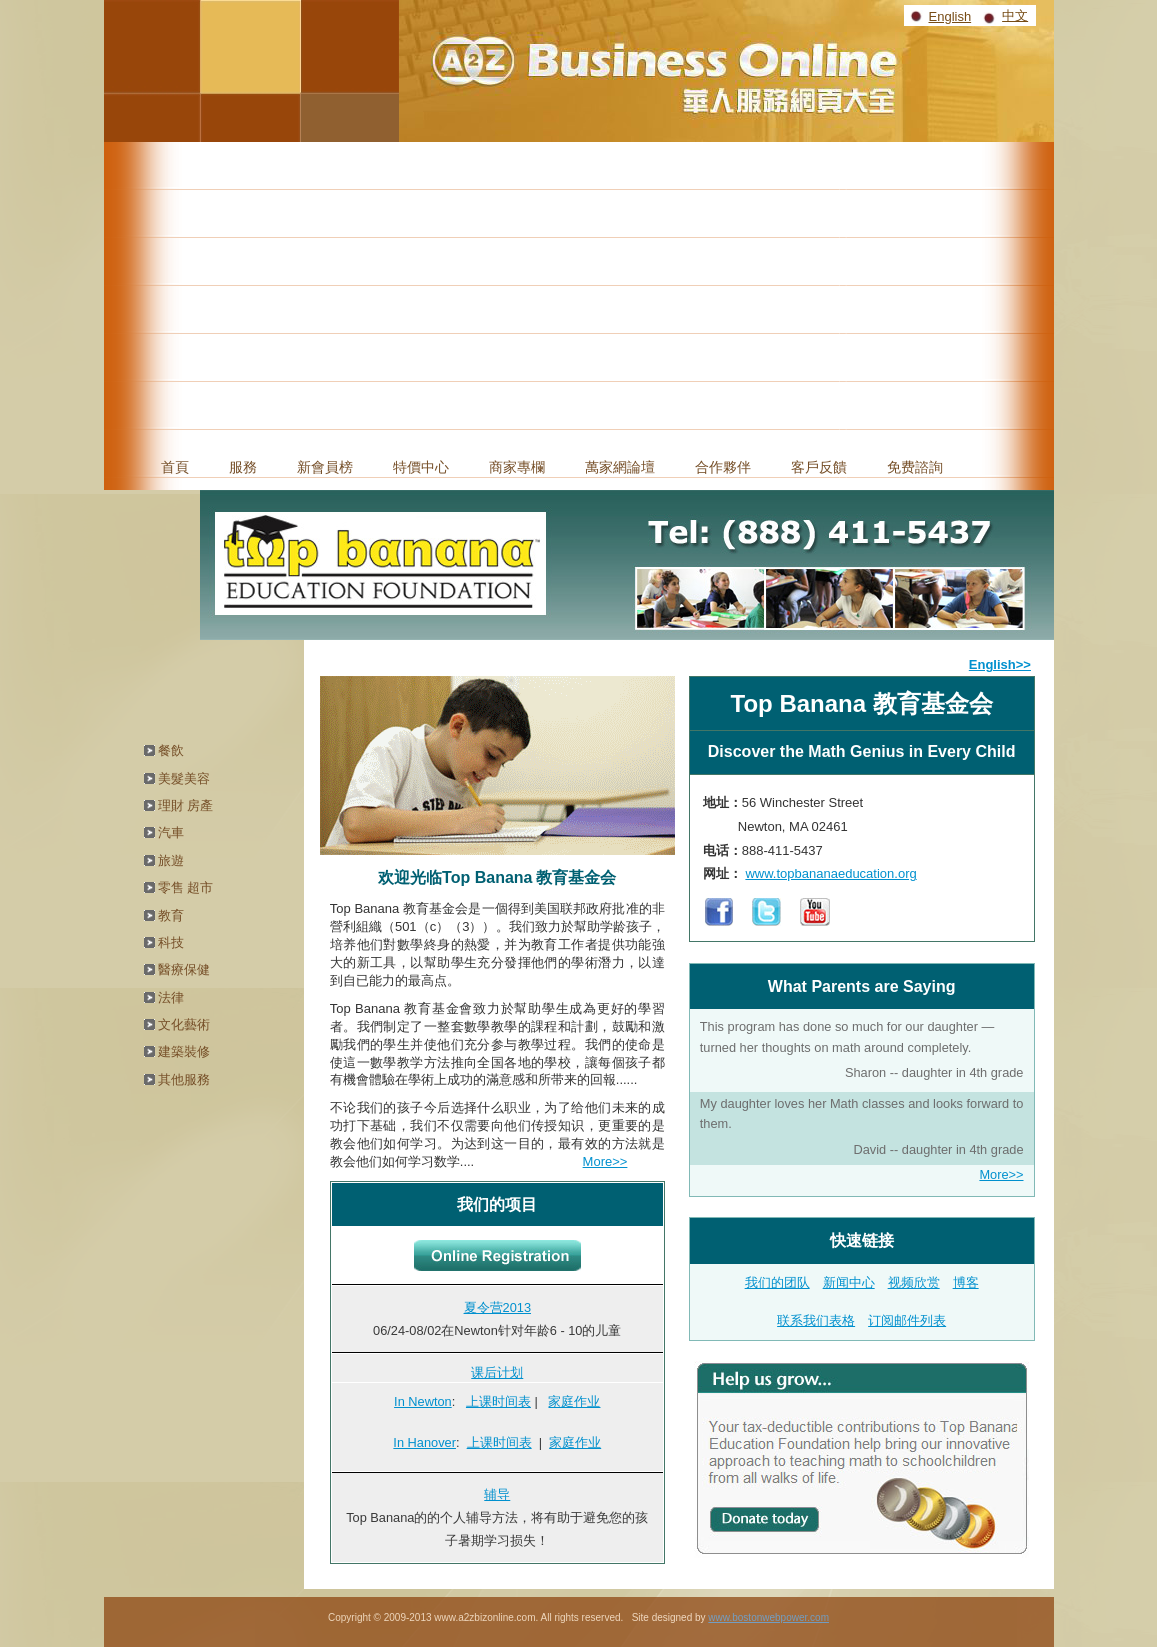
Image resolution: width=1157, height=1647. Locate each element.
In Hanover (424, 1442)
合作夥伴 (723, 467)
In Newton (423, 1401)
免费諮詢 (915, 467)
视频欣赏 (914, 1282)
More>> (605, 1161)
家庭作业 (574, 1401)
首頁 (175, 467)
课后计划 (497, 1372)
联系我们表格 (816, 1320)
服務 (243, 467)
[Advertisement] (579, 292)
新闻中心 (849, 1282)
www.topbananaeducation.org (830, 873)
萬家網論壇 (620, 467)
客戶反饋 (819, 467)
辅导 (497, 1494)
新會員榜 (325, 467)
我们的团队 (777, 1282)
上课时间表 (498, 1401)
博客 (966, 1282)
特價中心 (421, 467)
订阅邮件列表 (907, 1320)
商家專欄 (517, 467)
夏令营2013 (497, 1307)
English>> (1000, 664)
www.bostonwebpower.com (768, 1617)
